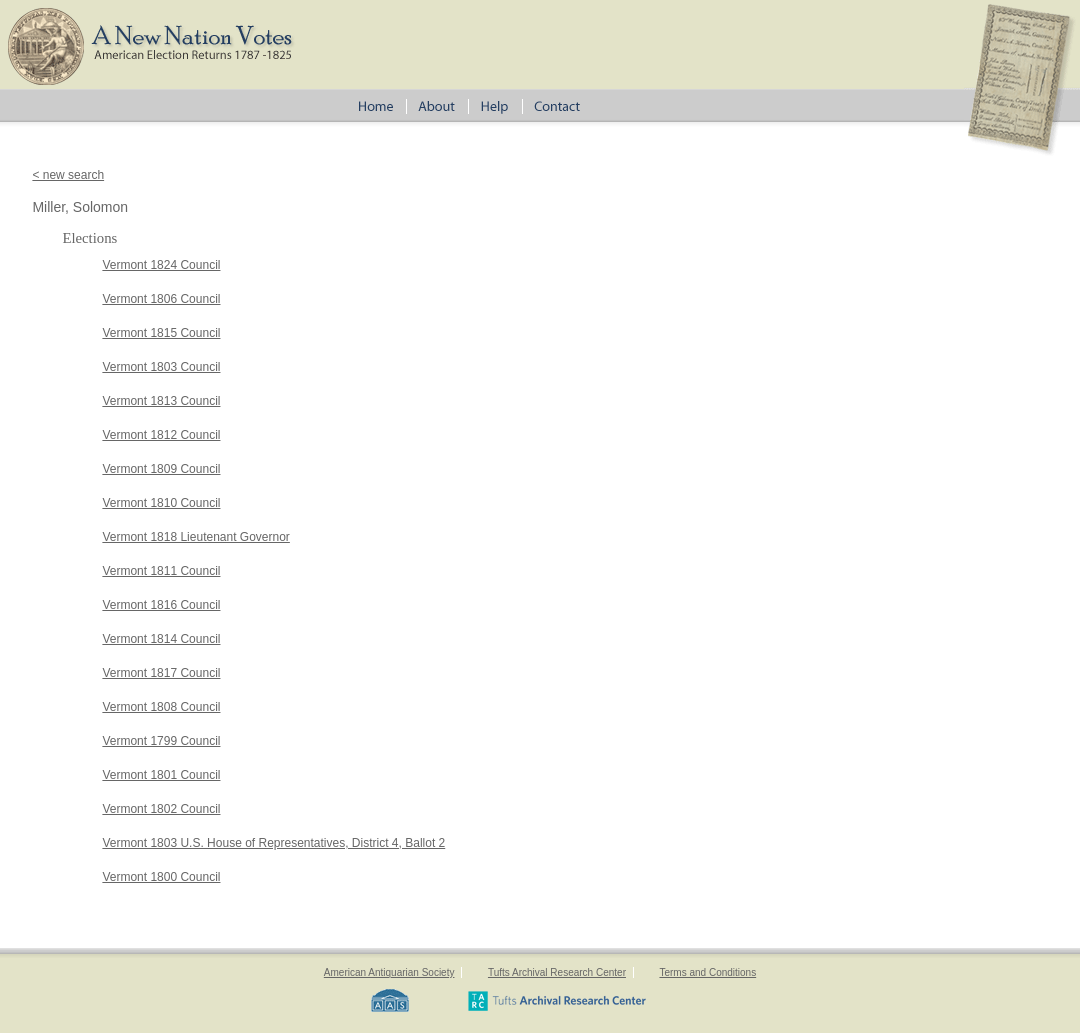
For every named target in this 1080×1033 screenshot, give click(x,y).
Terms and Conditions (707, 972)
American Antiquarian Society (389, 972)
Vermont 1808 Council (161, 707)
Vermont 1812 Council (161, 435)
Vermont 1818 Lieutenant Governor (195, 537)
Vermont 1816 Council (161, 605)
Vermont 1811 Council (161, 571)
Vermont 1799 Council (161, 741)
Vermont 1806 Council (161, 299)
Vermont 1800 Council (161, 877)
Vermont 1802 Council (161, 809)
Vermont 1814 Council (161, 639)
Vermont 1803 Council (161, 367)
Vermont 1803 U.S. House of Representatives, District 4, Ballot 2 (273, 843)
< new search (68, 175)
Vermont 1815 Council (161, 333)
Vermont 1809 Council (161, 469)
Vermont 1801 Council (161, 775)
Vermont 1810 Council (161, 503)
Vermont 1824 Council (161, 265)
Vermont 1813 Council (161, 401)
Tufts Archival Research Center (557, 972)
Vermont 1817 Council (161, 673)
